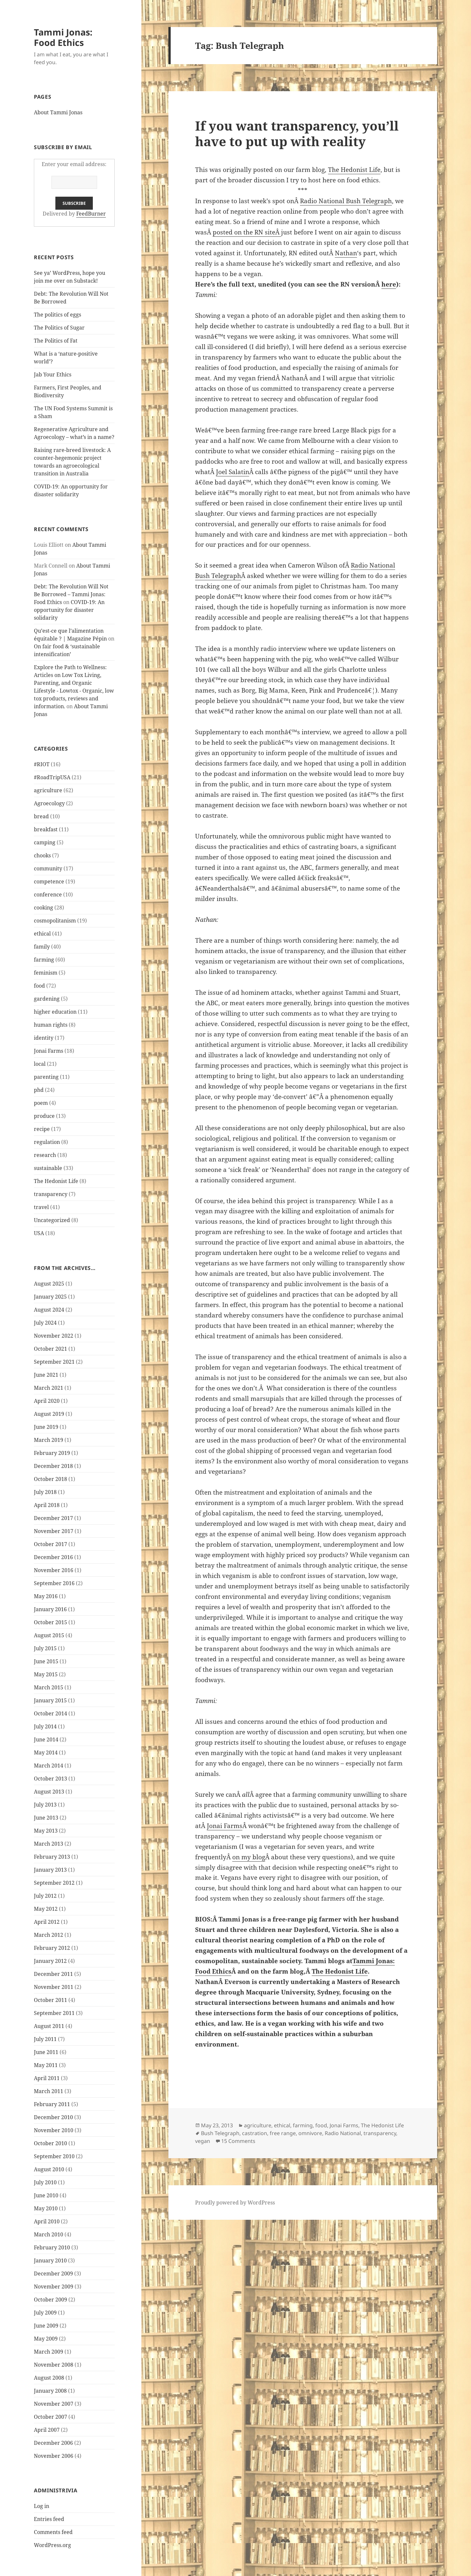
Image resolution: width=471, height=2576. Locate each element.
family (42, 946)
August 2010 (49, 2169)
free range (283, 2133)
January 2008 (50, 2390)
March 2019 (48, 1439)
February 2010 (52, 2247)
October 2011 (50, 2000)
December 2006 (53, 2442)
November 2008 (53, 2364)
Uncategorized (52, 1220)
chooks (42, 855)
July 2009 (45, 2312)
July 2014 (45, 1726)
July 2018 (45, 1492)
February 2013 (52, 1856)
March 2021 (48, 1387)
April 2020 (47, 1400)
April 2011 (47, 2078)
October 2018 (50, 1479)
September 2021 (54, 1361)
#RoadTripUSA (52, 777)
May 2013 (46, 1830)
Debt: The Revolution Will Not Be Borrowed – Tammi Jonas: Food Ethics (71, 594)
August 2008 (49, 2377)
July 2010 (45, 2182)
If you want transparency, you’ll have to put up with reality (297, 133)
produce (44, 1115)
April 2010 (47, 2221)
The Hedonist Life (56, 1181)
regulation (47, 1142)
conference (48, 894)
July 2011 (45, 2039)
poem (41, 1102)
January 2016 (50, 1609)
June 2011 (46, 2052)
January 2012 (50, 1960)
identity (43, 1037)
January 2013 (50, 1869)
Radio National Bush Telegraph (346, 201)
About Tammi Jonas (58, 112)
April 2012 (47, 1921)
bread (41, 816)
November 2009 (53, 2286)
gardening (47, 998)
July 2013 (45, 1804)
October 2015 (50, 1622)
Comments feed (53, 2532)
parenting (46, 1076)
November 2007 (53, 2403)
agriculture (48, 790)
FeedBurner (91, 213)
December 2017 (53, 1518)
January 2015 (50, 1700)
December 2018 (53, 1466)
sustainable (48, 1168)
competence (49, 881)
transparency (50, 1194)
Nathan (346, 253)
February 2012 (52, 1947)
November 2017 (53, 1531)
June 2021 (46, 1374)
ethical (42, 933)
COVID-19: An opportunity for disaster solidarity (69, 609)
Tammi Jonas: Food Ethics (63, 37)
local (40, 1063)
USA (39, 1233)
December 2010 (53, 2117)
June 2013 (46, 1817)
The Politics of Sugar (60, 327)
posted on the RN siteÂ (247, 232)
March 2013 (48, 1843)
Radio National (343, 2133)
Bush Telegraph (220, 2133)
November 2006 (53, 2455)
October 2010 (50, 2143)
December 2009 (53, 2273)
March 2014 (48, 1765)
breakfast (46, 829)
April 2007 (47, 2429)
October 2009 (50, 2299)
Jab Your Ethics (52, 374)
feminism (45, 972)
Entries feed (49, 2519)
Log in (41, 2506)
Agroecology (49, 803)
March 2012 (48, 1934)
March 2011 (48, 2091)
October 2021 (50, 1348)
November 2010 (53, 2130)
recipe (42, 1129)
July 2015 (45, 1648)
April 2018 (47, 1505)
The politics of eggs (57, 314)
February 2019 (52, 1453)
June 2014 (46, 1739)
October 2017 (50, 1544)
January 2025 (50, 1296)
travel (41, 1207)
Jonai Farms (48, 1050)
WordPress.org (52, 2545)
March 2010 (48, 2234)
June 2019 (46, 1426)
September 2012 (54, 1882)
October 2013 (50, 1778)
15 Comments (238, 2141)
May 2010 (46, 2208)
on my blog (248, 1857)
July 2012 (45, 1895)
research (45, 1155)
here (388, 284)
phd (39, 1089)
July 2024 (45, 1322)
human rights (50, 1024)
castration (254, 2133)
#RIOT (42, 764)
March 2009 (48, 2351)
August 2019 (49, 1413)
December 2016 (53, 1557)
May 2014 (46, 1752)
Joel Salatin (232, 472)
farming (44, 959)
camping (44, 842)
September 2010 (54, 2156)
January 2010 (50, 2260)
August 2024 (49, 1309)
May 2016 (46, 1596)
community (48, 868)
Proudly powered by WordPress (235, 2202)
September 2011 (54, 2013)
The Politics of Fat (56, 340)
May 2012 (46, 1908)
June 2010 (46, 2195)
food (39, 985)
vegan (202, 2141)
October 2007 (50, 2416)
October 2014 (50, 1713)
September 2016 (54, 1583)
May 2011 (46, 2065)
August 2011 (49, 2026)
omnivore (310, 2133)
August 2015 (49, 1635)
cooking (43, 907)
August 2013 (49, 1791)
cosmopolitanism (55, 920)
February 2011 (52, 2104)
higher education (55, 1011)
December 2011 (53, 1974)
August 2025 (49, 1283)
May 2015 (46, 1674)
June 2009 (46, 2325)
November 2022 (53, 1335)
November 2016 (53, 1570)
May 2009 (46, 2338)
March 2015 (48, 1687)
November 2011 (53, 1987)
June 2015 (46, 1661)
